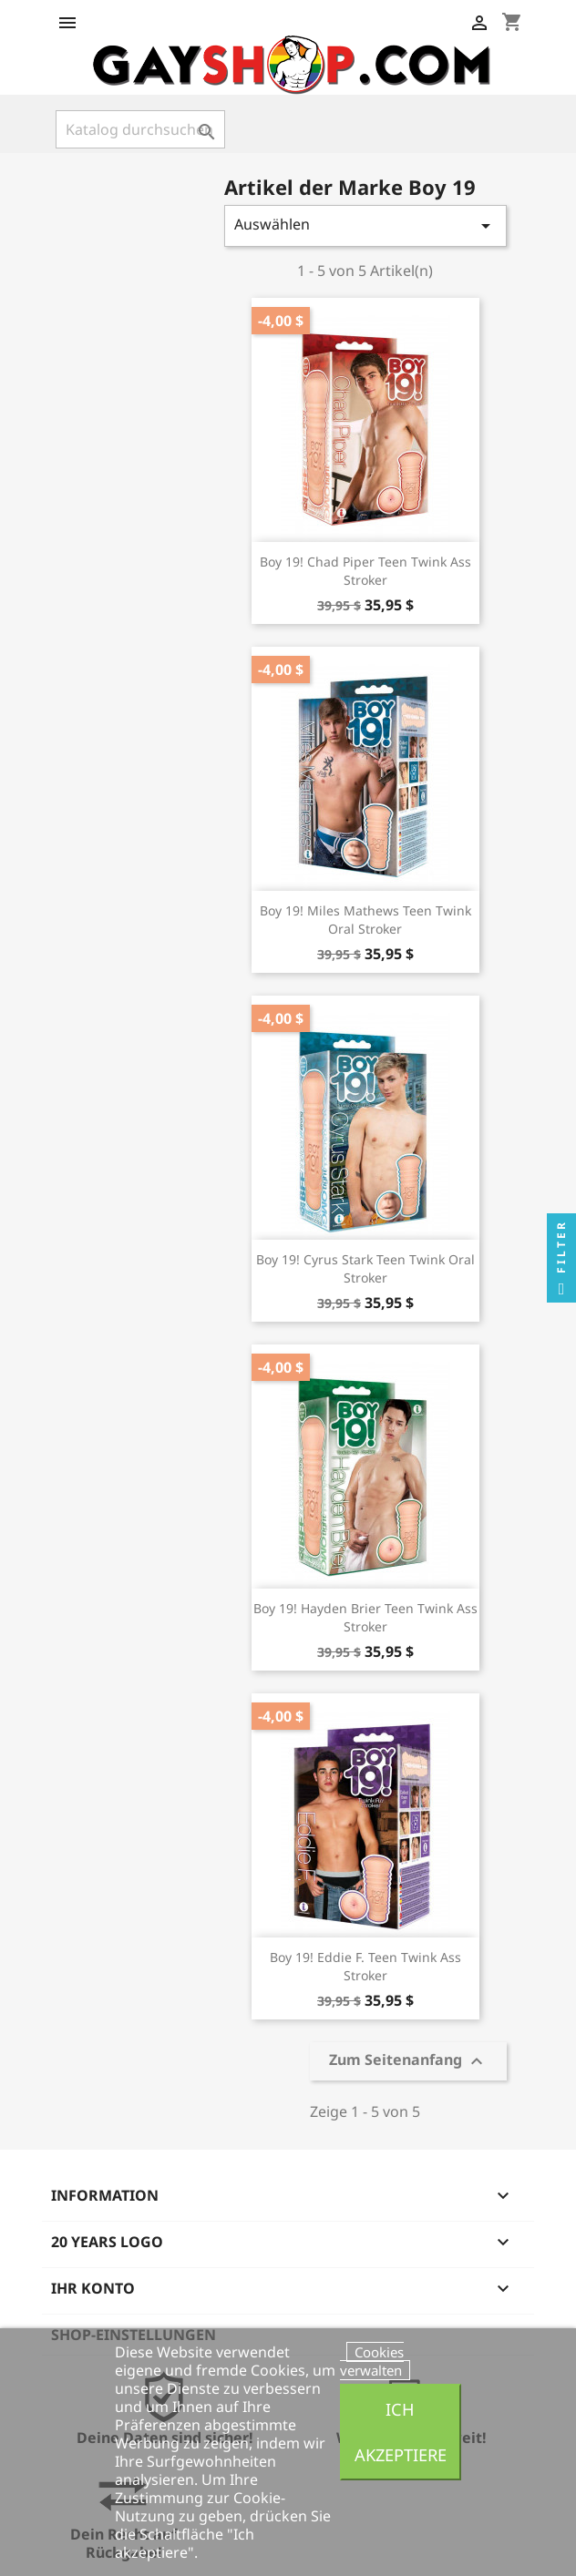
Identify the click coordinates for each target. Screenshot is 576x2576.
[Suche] (140, 129)
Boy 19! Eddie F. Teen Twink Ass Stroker (365, 1966)
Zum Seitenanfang (408, 2061)
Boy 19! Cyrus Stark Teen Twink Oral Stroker (365, 1268)
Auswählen (365, 225)
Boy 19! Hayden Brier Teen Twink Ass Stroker (365, 1617)
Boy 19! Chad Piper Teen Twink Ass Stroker (365, 570)
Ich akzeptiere (401, 2431)
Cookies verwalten (372, 2361)
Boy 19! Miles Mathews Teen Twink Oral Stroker (365, 919)
